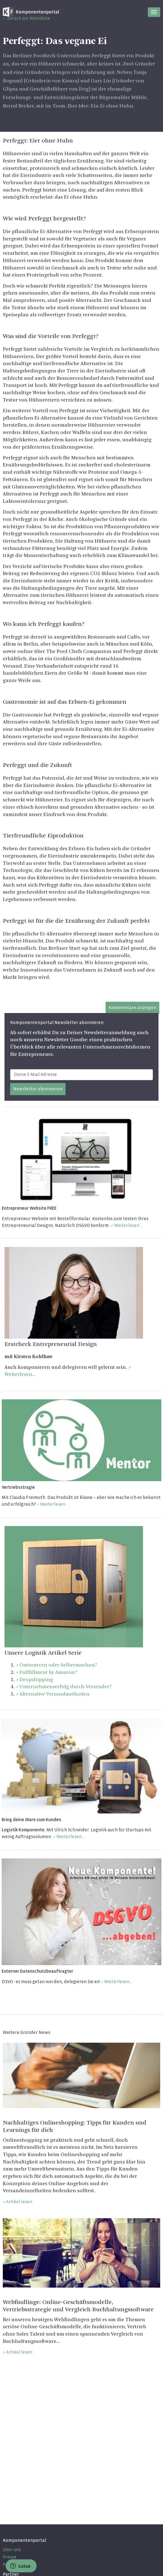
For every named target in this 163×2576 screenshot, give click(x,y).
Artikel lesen (19, 2201)
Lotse (20, 2566)
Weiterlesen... (128, 1225)
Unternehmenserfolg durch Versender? (65, 1686)
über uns (12, 2549)
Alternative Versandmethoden (54, 1694)
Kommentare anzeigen (132, 1007)
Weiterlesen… (118, 1981)
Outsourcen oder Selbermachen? (58, 1665)
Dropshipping (36, 1679)
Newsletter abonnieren (37, 1088)
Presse (9, 2557)
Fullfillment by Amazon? (48, 1672)
